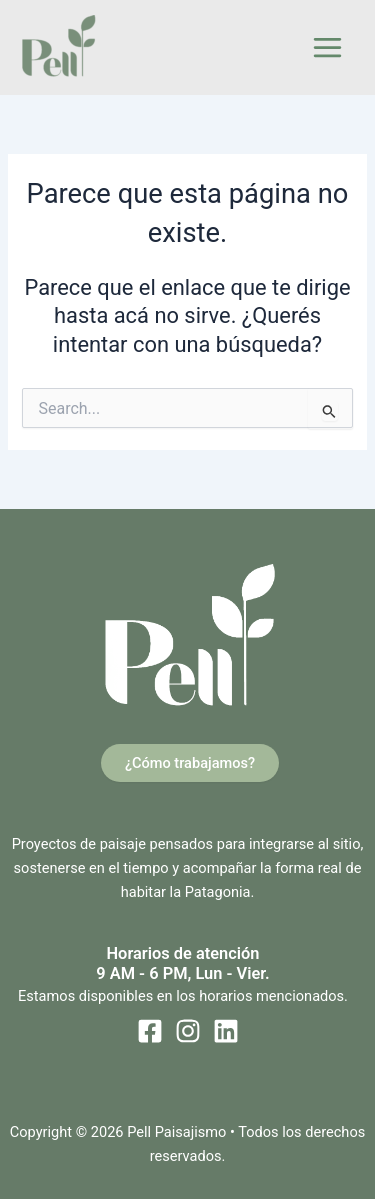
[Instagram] (188, 1031)
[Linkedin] (226, 1031)
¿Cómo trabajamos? (190, 763)
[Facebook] (150, 1031)
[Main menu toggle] (327, 47)
